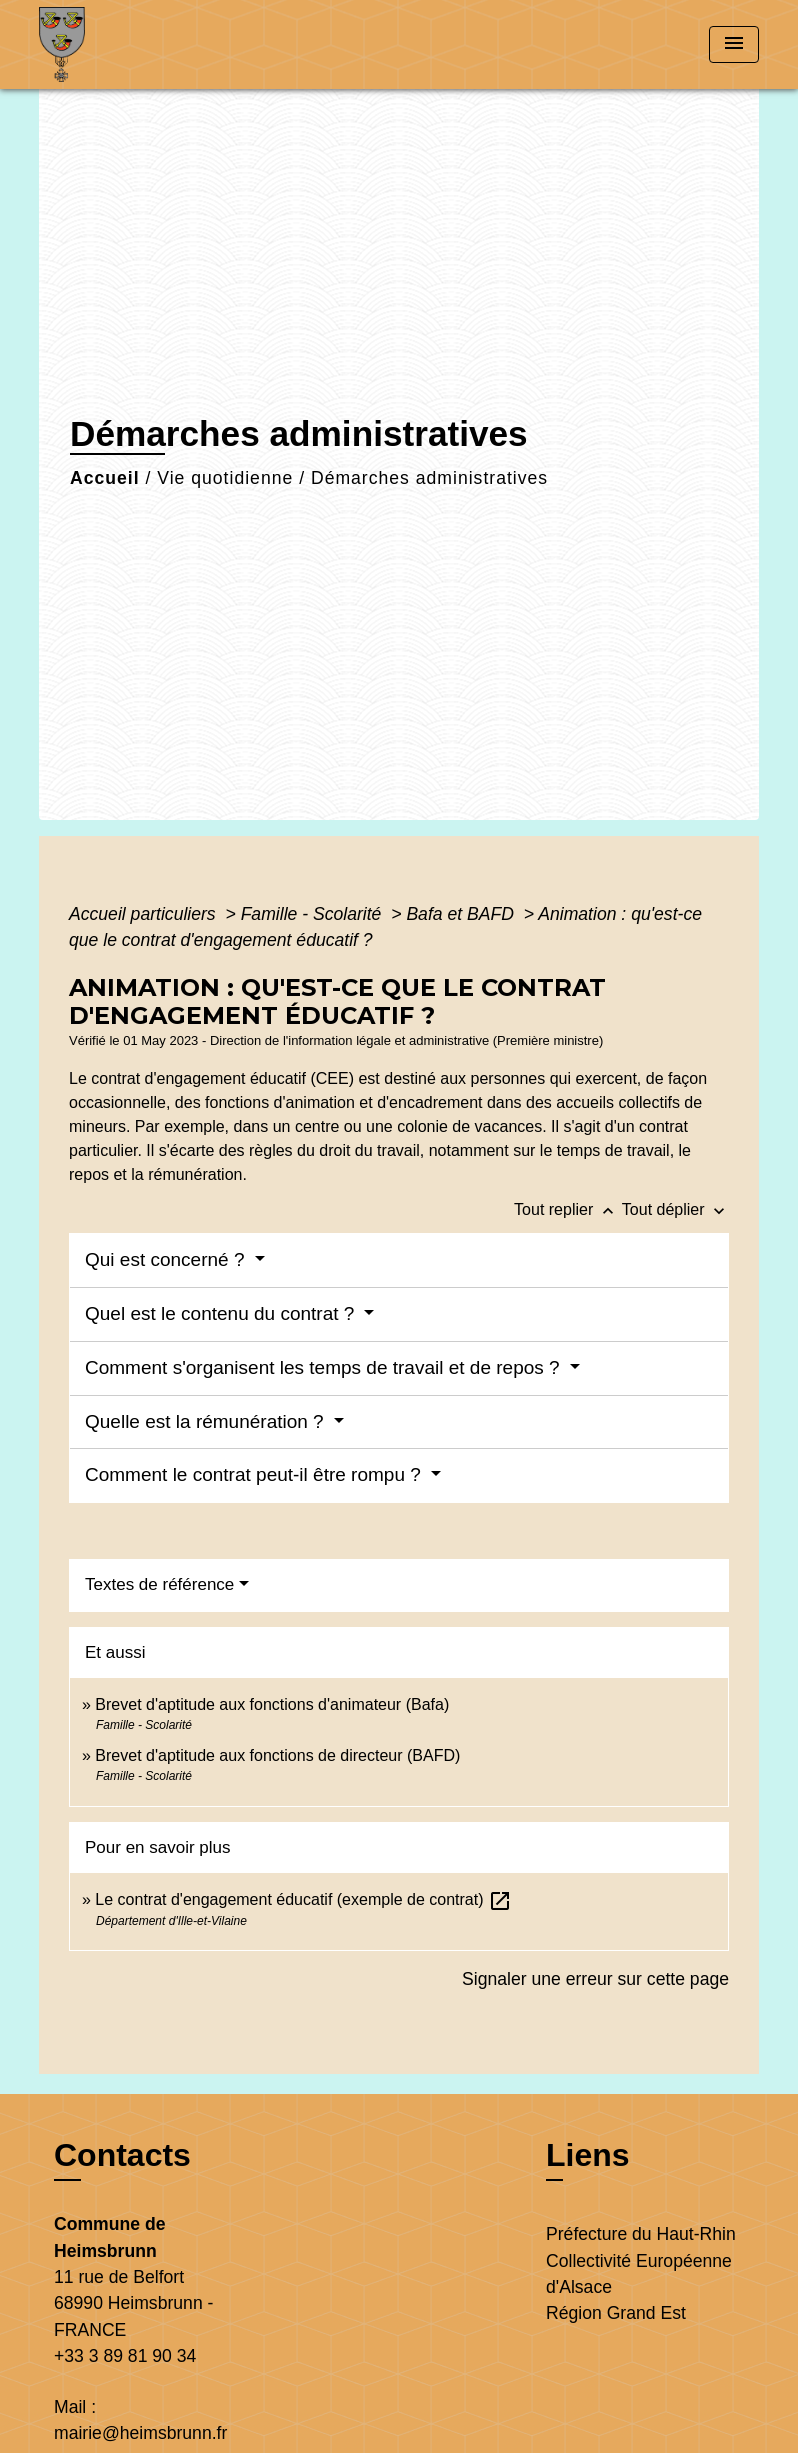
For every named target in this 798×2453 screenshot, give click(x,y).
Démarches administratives (429, 478)
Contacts (122, 2155)
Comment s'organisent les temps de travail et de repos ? (325, 1367)
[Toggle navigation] (734, 44)
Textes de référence (159, 1584)
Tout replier (568, 1209)
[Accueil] (164, 44)
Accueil (105, 478)
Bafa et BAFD (462, 914)
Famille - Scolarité (314, 914)
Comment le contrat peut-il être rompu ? (255, 1474)
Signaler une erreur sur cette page (595, 1979)
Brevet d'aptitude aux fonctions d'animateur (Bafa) (272, 1704)
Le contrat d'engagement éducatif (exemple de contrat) (303, 1899)
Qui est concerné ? (167, 1259)
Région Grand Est (616, 2313)
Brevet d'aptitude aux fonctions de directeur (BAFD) (277, 1755)
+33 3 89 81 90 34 (125, 2356)
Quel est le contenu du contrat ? (222, 1313)
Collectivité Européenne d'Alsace (639, 2274)
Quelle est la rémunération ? (207, 1421)
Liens (588, 2155)
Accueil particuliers (145, 914)
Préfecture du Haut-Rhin (641, 2234)
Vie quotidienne (225, 478)
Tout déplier (675, 1209)
